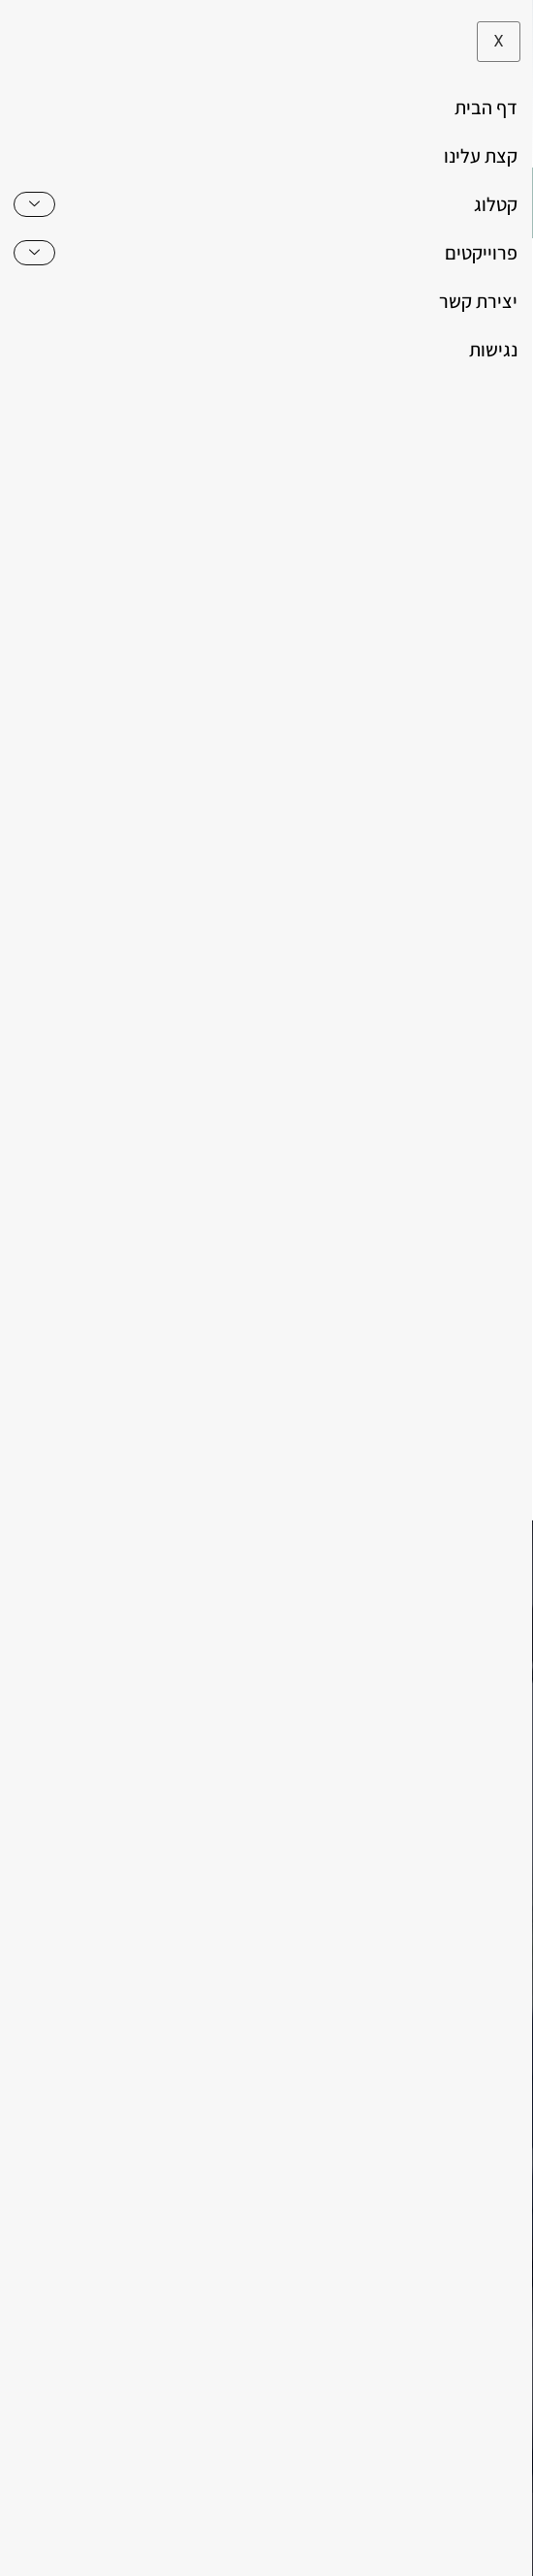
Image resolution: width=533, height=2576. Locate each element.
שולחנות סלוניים (140, 987)
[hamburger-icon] (492, 203)
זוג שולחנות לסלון (405, 987)
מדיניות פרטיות (195, 2547)
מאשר (372, 2547)
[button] (45, 203)
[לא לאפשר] (502, 2533)
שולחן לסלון (312, 987)
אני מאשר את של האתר (357, 1402)
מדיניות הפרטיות (345, 1402)
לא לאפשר (296, 2547)
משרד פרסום (409, 2489)
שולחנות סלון (233, 987)
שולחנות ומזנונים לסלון (374, 964)
